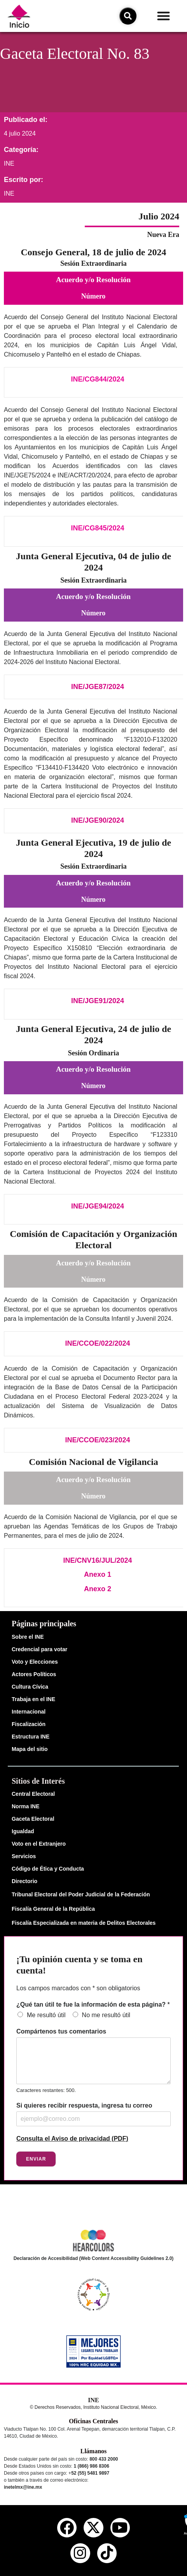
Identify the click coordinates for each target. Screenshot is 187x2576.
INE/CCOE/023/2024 (97, 1440)
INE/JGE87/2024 (97, 687)
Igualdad (23, 1831)
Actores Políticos (34, 1674)
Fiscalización (28, 1724)
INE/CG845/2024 (97, 528)
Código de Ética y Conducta (48, 1869)
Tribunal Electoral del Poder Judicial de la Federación (81, 1894)
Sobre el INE (28, 1637)
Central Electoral (33, 1794)
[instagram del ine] (80, 2553)
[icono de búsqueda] (127, 16)
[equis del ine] (93, 2527)
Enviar (36, 2159)
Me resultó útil (46, 2015)
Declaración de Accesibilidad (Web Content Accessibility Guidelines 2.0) (94, 2258)
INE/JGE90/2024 (97, 820)
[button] (164, 16)
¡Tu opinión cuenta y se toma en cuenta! (79, 1964)
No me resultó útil (106, 2015)
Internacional (28, 1711)
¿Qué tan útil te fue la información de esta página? (93, 2004)
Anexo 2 (97, 1589)
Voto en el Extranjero (39, 1844)
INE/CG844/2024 (97, 379)
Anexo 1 (97, 1574)
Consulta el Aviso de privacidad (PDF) (72, 2138)
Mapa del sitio (30, 1749)
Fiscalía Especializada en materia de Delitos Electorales (84, 1923)
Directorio (24, 1881)
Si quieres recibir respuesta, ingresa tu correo (84, 2105)
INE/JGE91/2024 (97, 1001)
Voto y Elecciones (35, 1662)
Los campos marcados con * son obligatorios (78, 1988)
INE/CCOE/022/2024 (97, 1343)
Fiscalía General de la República (53, 1909)
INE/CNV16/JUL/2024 (97, 1560)
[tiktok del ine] (107, 2553)
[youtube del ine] (120, 2527)
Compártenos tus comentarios (61, 2031)
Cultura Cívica (30, 1687)
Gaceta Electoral (33, 1819)
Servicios (24, 1856)
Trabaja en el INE (33, 1699)
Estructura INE (30, 1736)
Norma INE (26, 1806)
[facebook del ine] (67, 2527)
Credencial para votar (39, 1649)
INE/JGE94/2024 (97, 1206)
